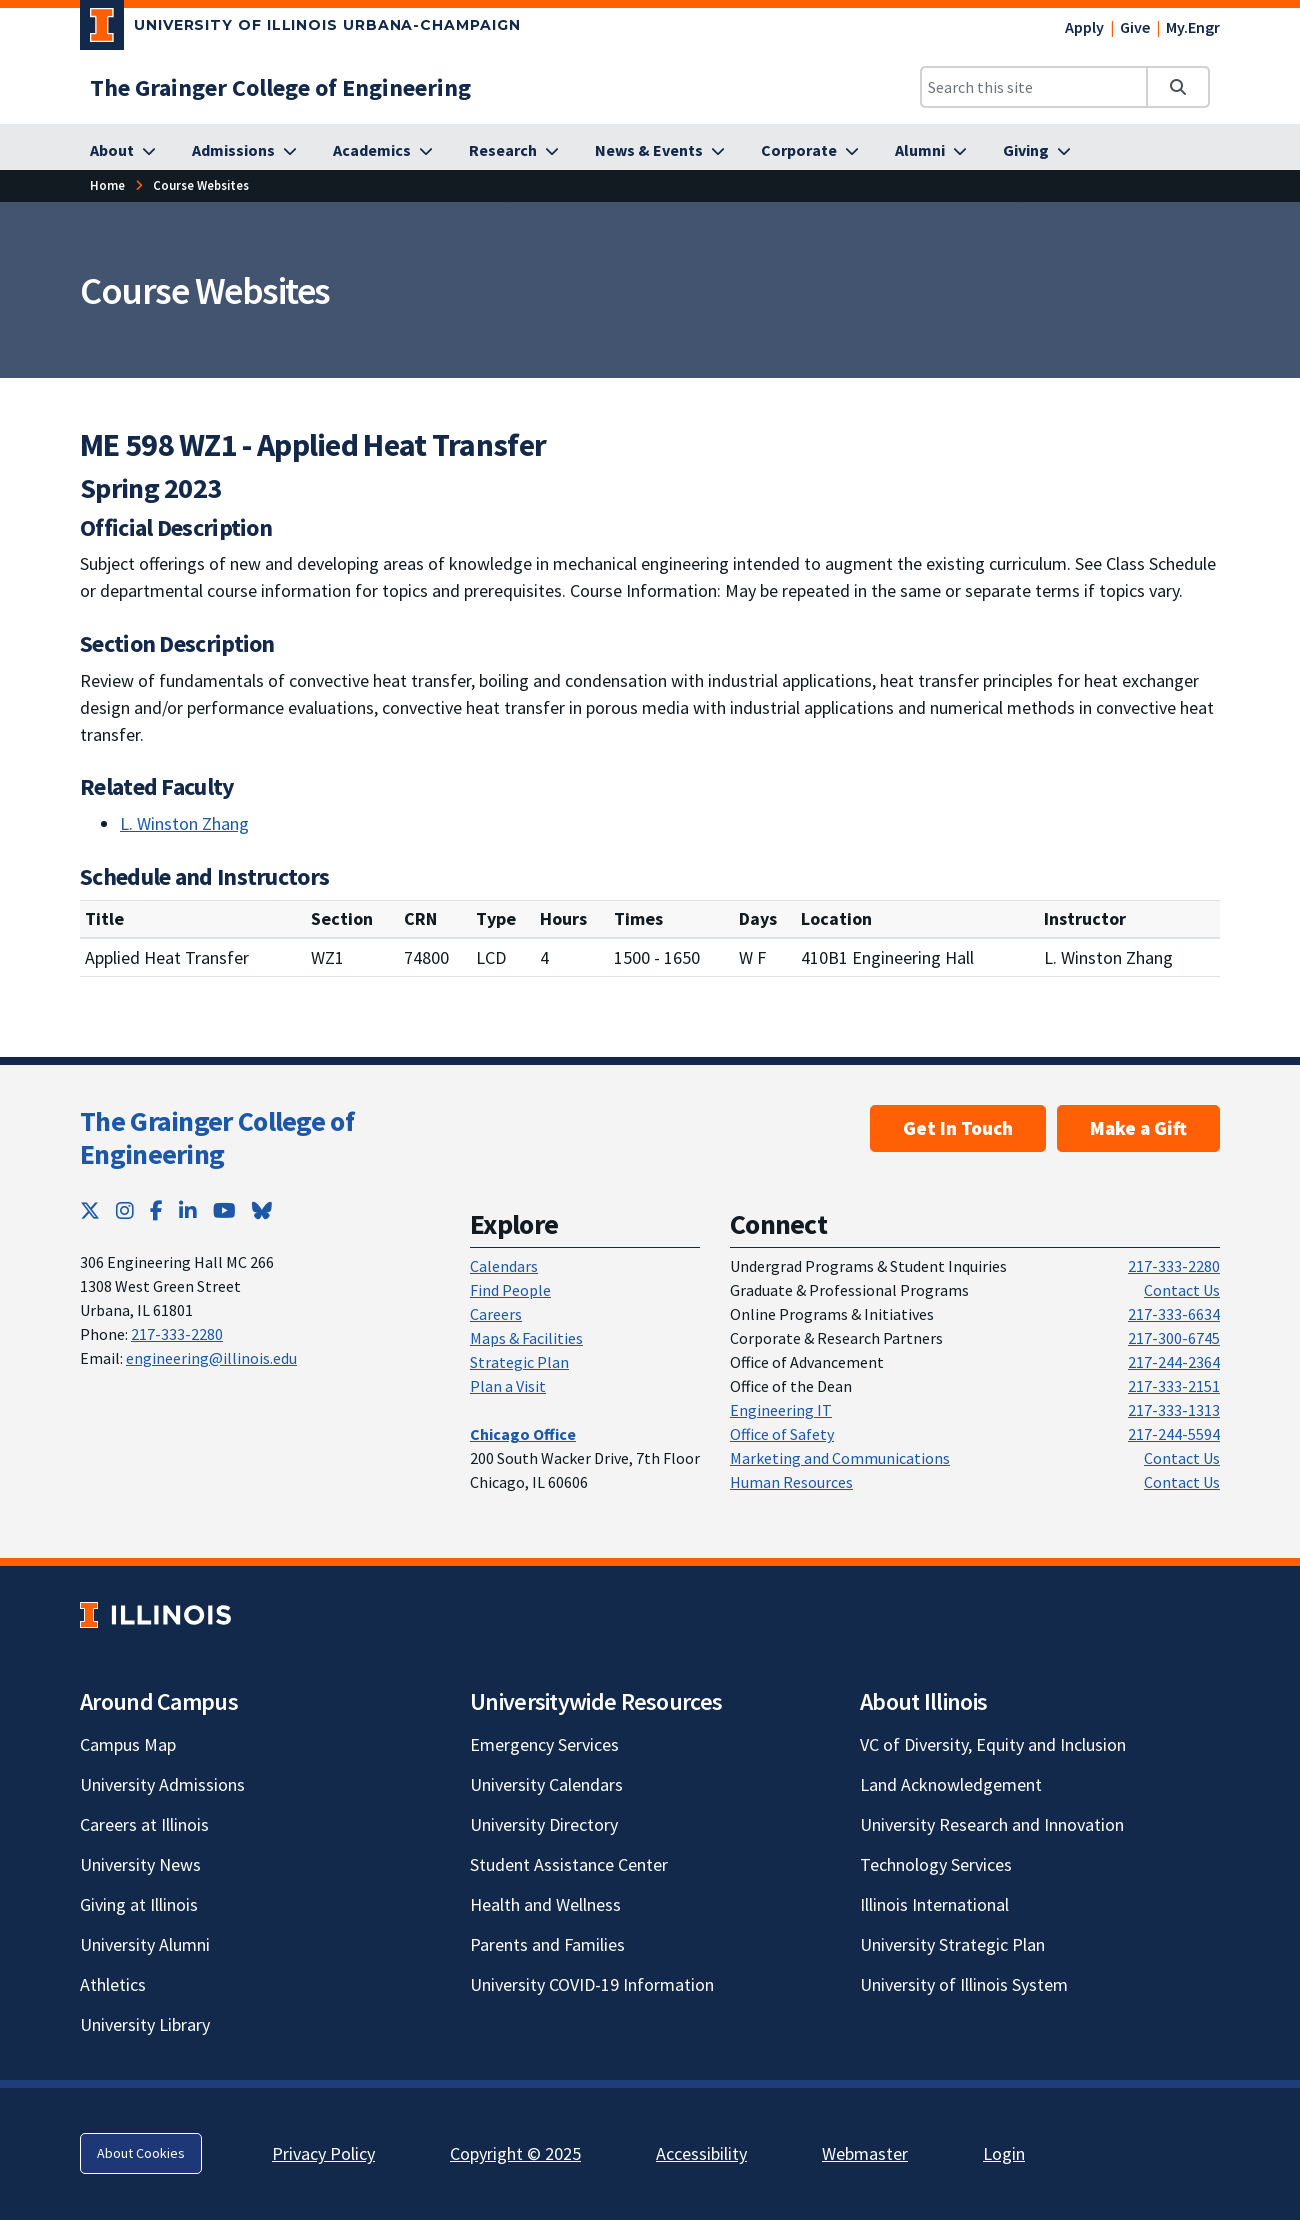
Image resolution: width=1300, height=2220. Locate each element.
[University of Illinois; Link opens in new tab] (155, 1614)
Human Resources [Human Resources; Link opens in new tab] (791, 1482)
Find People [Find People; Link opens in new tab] (510, 1290)
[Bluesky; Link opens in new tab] (262, 1210)
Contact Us (1182, 1290)
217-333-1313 (1174, 1410)
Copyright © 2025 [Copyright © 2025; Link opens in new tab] (515, 2153)
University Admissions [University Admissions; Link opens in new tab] (162, 1784)
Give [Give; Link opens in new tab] (1135, 27)
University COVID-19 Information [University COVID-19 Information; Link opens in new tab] (592, 1984)
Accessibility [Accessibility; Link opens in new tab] (701, 2153)
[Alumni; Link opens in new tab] (931, 151)
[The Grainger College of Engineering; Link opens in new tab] (280, 87)
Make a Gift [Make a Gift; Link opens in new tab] (1138, 1128)
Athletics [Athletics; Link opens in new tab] (113, 1984)
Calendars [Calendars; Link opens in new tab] (504, 1266)
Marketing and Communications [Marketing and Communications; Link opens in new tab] (840, 1458)
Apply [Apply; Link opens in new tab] (1084, 27)
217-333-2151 (1174, 1386)
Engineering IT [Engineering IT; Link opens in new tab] (781, 1410)
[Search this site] (1034, 87)
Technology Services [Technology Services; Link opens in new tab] (936, 1864)
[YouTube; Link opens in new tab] (224, 1210)
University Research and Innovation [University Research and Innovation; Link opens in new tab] (992, 1824)
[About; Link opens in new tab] (123, 151)
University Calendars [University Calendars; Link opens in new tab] (546, 1784)
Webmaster (865, 2153)
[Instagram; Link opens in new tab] (125, 1210)
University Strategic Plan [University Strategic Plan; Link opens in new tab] (952, 1944)
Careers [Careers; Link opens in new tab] (496, 1314)
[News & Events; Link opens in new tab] (660, 151)
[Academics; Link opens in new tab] (383, 151)
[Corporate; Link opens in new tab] (810, 151)
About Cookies (141, 2153)
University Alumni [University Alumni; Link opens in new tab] (145, 1944)
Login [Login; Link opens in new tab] (1004, 2153)
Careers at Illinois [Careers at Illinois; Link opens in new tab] (144, 1824)
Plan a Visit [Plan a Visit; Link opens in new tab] (508, 1386)
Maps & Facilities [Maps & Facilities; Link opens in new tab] (526, 1338)
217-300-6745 (1174, 1338)
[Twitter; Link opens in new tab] (90, 1210)
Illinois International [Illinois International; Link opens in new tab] (934, 1904)
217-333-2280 (177, 1334)
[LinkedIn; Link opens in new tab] (188, 1210)
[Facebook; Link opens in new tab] (156, 1210)
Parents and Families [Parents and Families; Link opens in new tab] (547, 1944)
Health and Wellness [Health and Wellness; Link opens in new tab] (545, 1904)
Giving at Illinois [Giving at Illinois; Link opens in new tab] (139, 1904)
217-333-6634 (1174, 1314)
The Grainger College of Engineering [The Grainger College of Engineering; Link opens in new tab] (217, 1138)
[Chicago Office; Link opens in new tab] (523, 1434)
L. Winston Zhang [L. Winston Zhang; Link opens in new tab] (184, 823)
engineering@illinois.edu (211, 1358)
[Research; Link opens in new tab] (514, 151)
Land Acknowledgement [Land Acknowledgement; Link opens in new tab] (951, 1784)
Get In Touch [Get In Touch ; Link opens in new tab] (958, 1128)
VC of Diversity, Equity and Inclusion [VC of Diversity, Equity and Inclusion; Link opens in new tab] (993, 1744)
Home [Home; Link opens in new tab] (107, 185)
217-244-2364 (1174, 1362)
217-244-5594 (1174, 1434)
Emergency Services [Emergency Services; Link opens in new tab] (544, 1744)
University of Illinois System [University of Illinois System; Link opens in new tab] (964, 1984)
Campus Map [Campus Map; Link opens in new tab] (128, 1744)
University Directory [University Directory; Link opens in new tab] (544, 1824)
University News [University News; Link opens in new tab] (140, 1864)
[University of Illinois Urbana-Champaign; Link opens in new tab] (300, 29)
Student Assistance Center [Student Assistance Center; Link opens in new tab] (569, 1864)
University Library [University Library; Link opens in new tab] (145, 2024)
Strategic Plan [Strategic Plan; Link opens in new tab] (519, 1362)
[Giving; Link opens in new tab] (1037, 151)
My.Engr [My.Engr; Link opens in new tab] (1193, 27)
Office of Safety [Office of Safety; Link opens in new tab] (782, 1434)
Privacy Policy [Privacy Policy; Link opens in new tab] (323, 2153)
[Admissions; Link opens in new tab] (244, 151)
